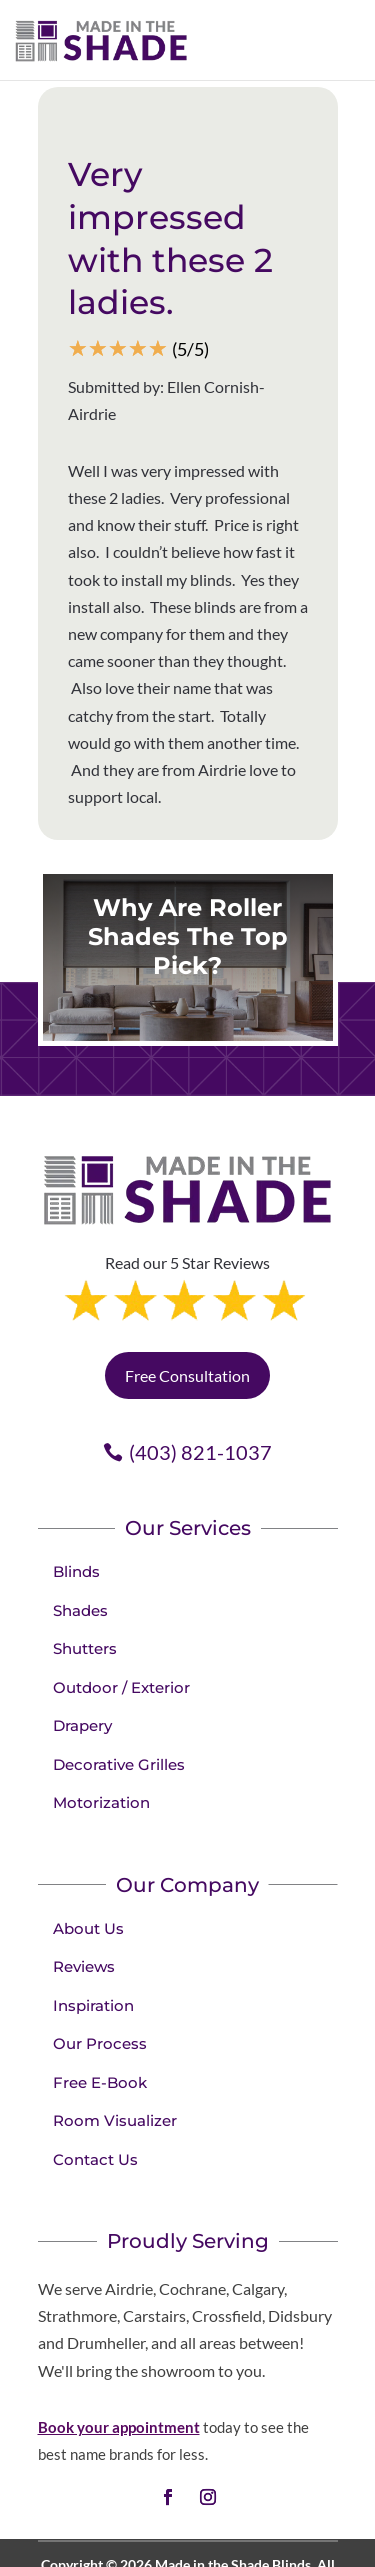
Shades (80, 1525)
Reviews (84, 1881)
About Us (88, 1843)
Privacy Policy (191, 2504)
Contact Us (95, 2074)
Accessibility (157, 2530)
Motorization (101, 1717)
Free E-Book (100, 1997)
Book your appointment (119, 2342)
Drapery (82, 1640)
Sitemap (232, 2530)
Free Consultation (187, 1290)
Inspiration (93, 1920)
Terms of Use (286, 2504)
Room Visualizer (115, 2035)
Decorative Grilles (119, 1679)
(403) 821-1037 (200, 1367)
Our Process (100, 1958)
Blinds (76, 1486)
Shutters (85, 1563)
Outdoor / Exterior (121, 1602)
